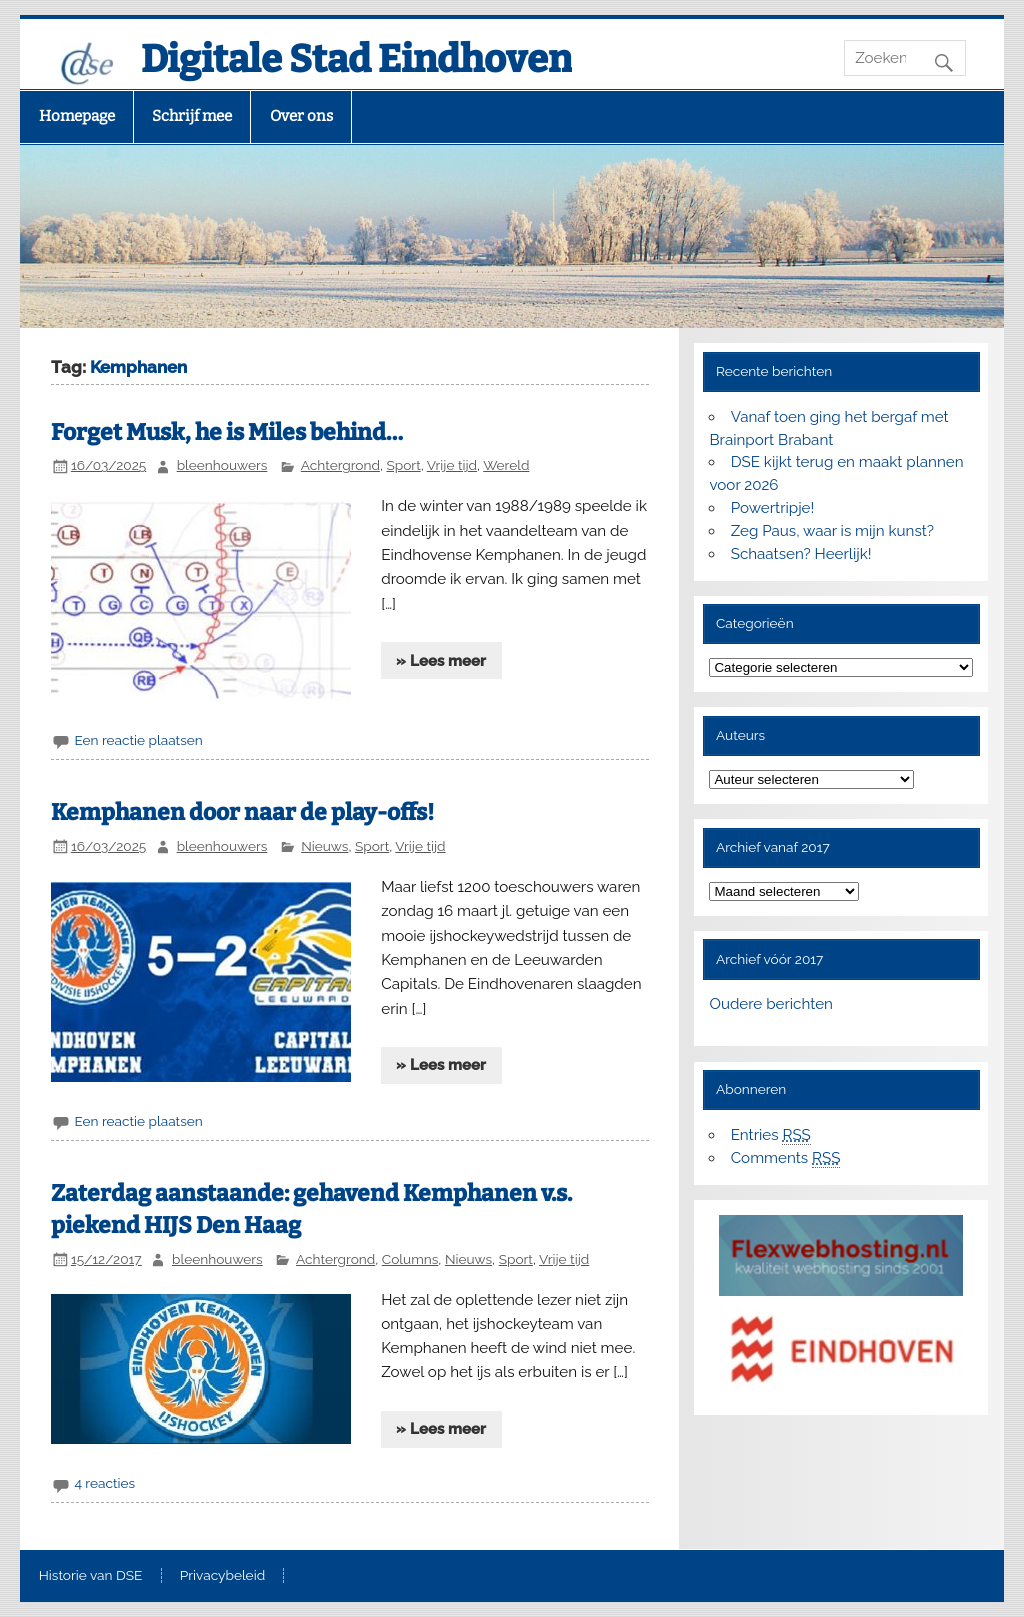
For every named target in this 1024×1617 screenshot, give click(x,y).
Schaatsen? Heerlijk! (801, 554)
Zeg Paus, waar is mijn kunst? (832, 531)
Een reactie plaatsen (138, 740)
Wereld (506, 465)
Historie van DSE (91, 1576)
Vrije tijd (452, 465)
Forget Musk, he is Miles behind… (227, 432)
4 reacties (104, 1483)
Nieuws (324, 846)
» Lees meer (441, 661)
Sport (403, 465)
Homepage (77, 116)
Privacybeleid (222, 1576)
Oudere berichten (770, 1004)
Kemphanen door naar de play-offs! (242, 812)
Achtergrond (340, 465)
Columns (410, 1259)
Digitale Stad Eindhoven (356, 59)
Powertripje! (773, 508)
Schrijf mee (192, 116)
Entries (771, 1135)
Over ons (301, 116)
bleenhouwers (222, 465)
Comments (786, 1158)
